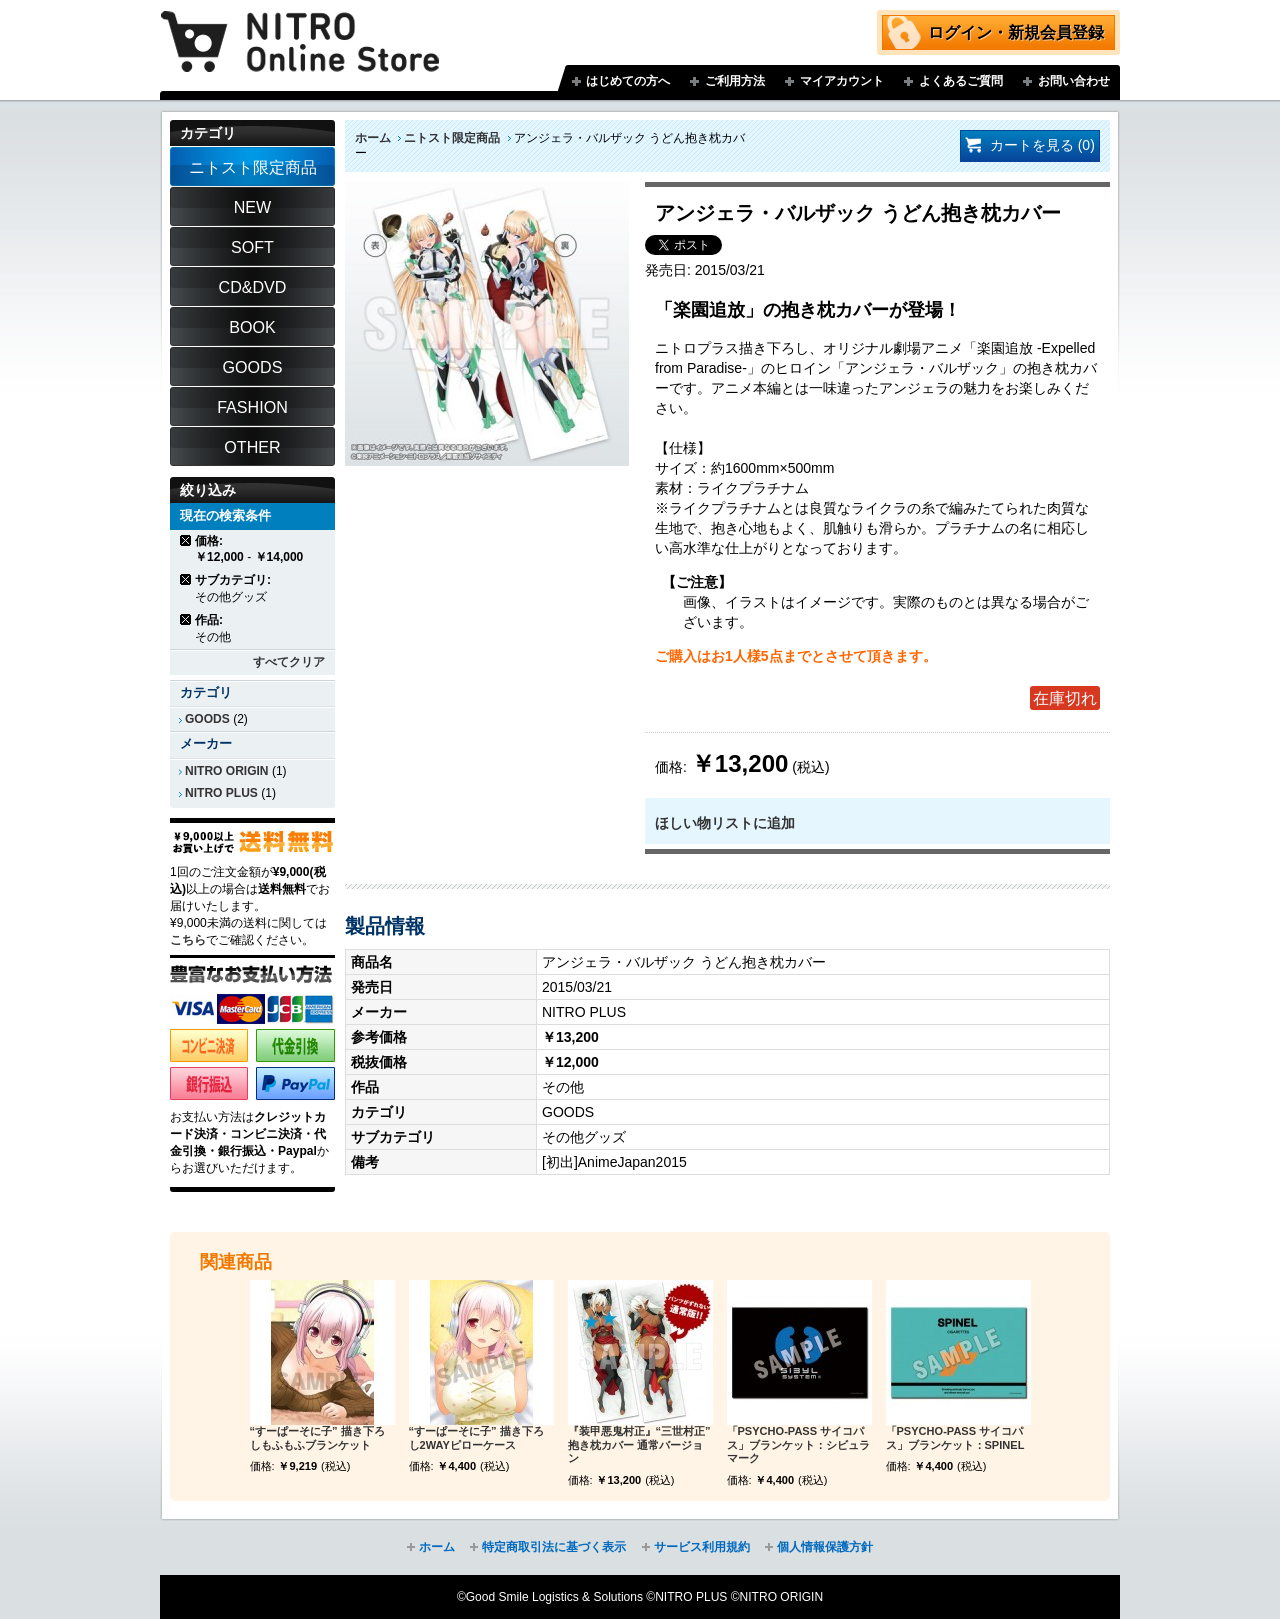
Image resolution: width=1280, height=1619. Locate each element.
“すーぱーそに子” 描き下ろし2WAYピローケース (476, 1438)
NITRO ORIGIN (227, 771)
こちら (188, 940)
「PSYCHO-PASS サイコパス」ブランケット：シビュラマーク (798, 1445)
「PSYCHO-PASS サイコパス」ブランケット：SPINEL (955, 1438)
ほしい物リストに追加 (725, 823)
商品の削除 (186, 540)
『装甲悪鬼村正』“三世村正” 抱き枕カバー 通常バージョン (639, 1445)
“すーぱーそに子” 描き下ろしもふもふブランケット (317, 1438)
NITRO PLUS (221, 793)
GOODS (207, 719)
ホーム (373, 138)
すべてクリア (289, 662)
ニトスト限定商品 (452, 138)
